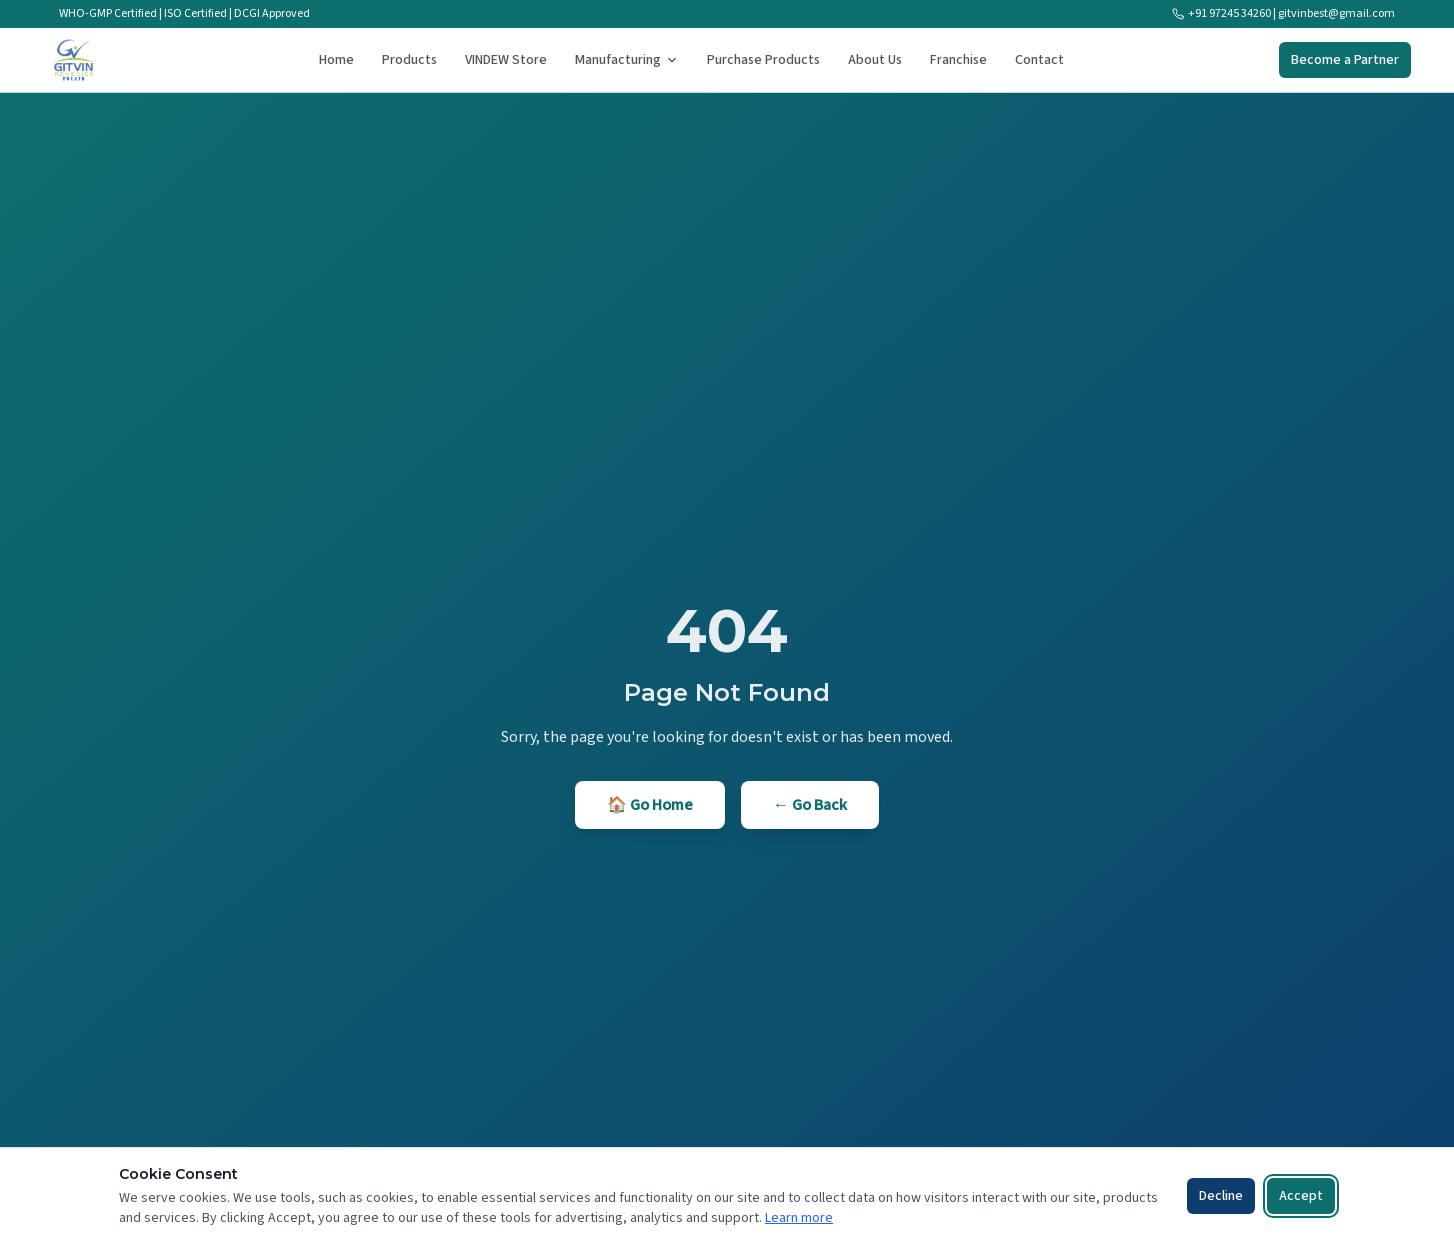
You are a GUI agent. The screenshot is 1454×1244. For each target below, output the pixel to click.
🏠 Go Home (650, 805)
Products (409, 60)
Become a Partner (1345, 60)
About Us (875, 60)
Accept (1301, 1196)
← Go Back (810, 805)
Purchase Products (763, 60)
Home (336, 60)
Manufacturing (627, 60)
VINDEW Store (506, 60)
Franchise (958, 60)
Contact (1039, 60)
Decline (1221, 1196)
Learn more (799, 1218)
